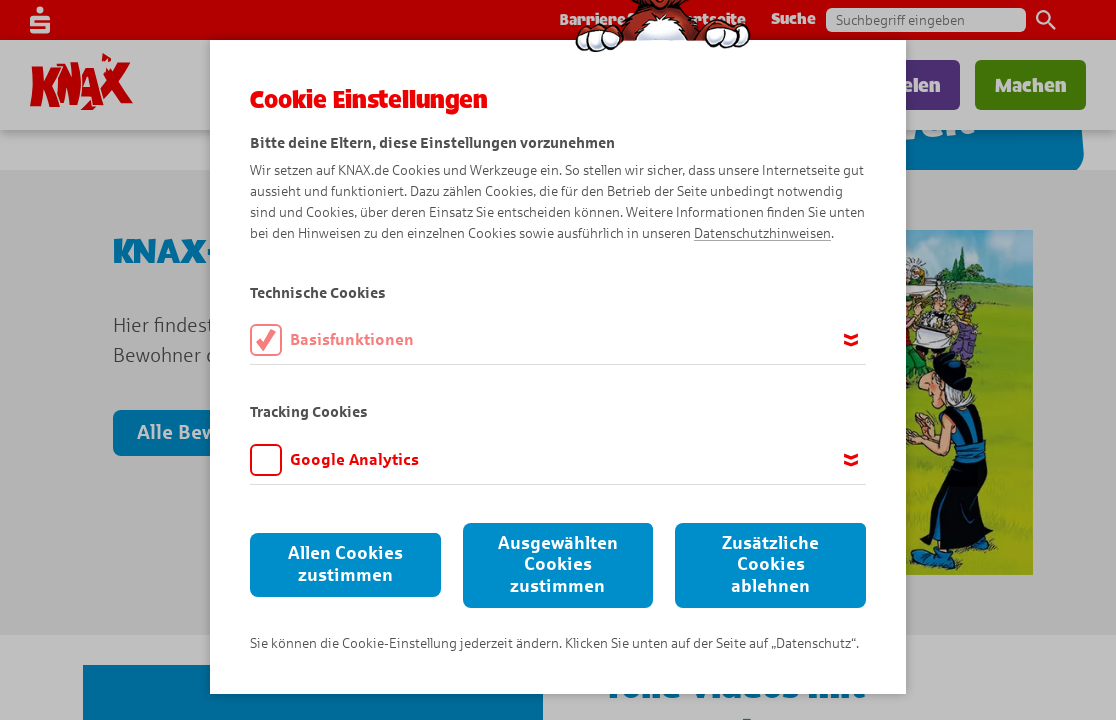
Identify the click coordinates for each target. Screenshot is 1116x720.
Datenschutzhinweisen (762, 233)
